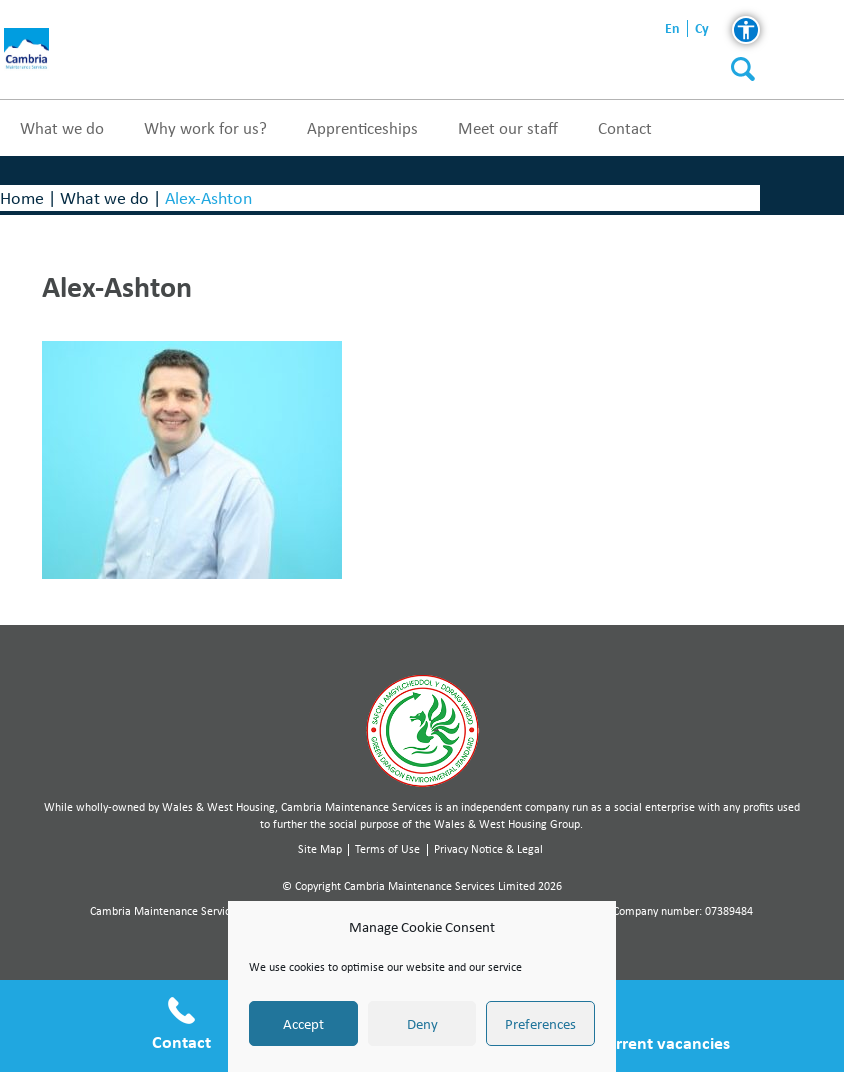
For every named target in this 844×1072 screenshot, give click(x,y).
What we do (62, 128)
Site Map (320, 849)
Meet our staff (508, 128)
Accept (303, 1024)
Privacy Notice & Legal (488, 849)
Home (22, 197)
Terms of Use (387, 849)
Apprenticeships (362, 128)
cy (702, 28)
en (672, 28)
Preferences (540, 1024)
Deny (422, 1024)
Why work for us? (205, 128)
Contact (625, 128)
